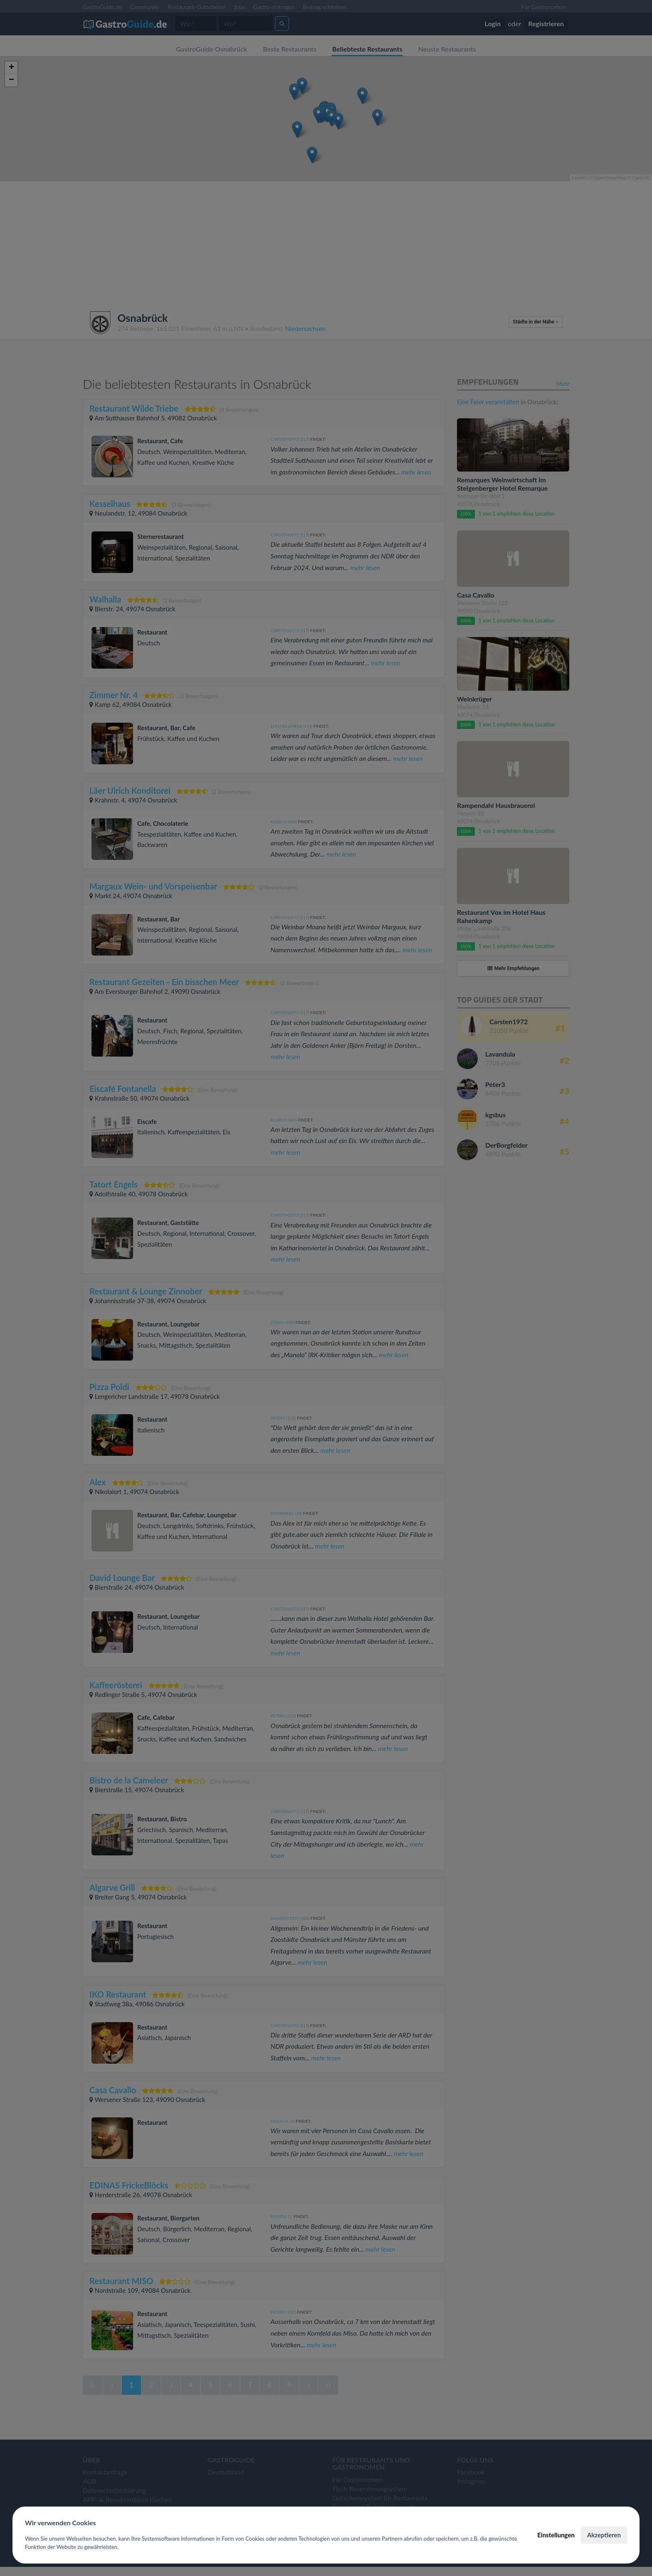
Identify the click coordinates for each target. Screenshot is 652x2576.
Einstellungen (556, 2535)
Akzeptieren (604, 2535)
